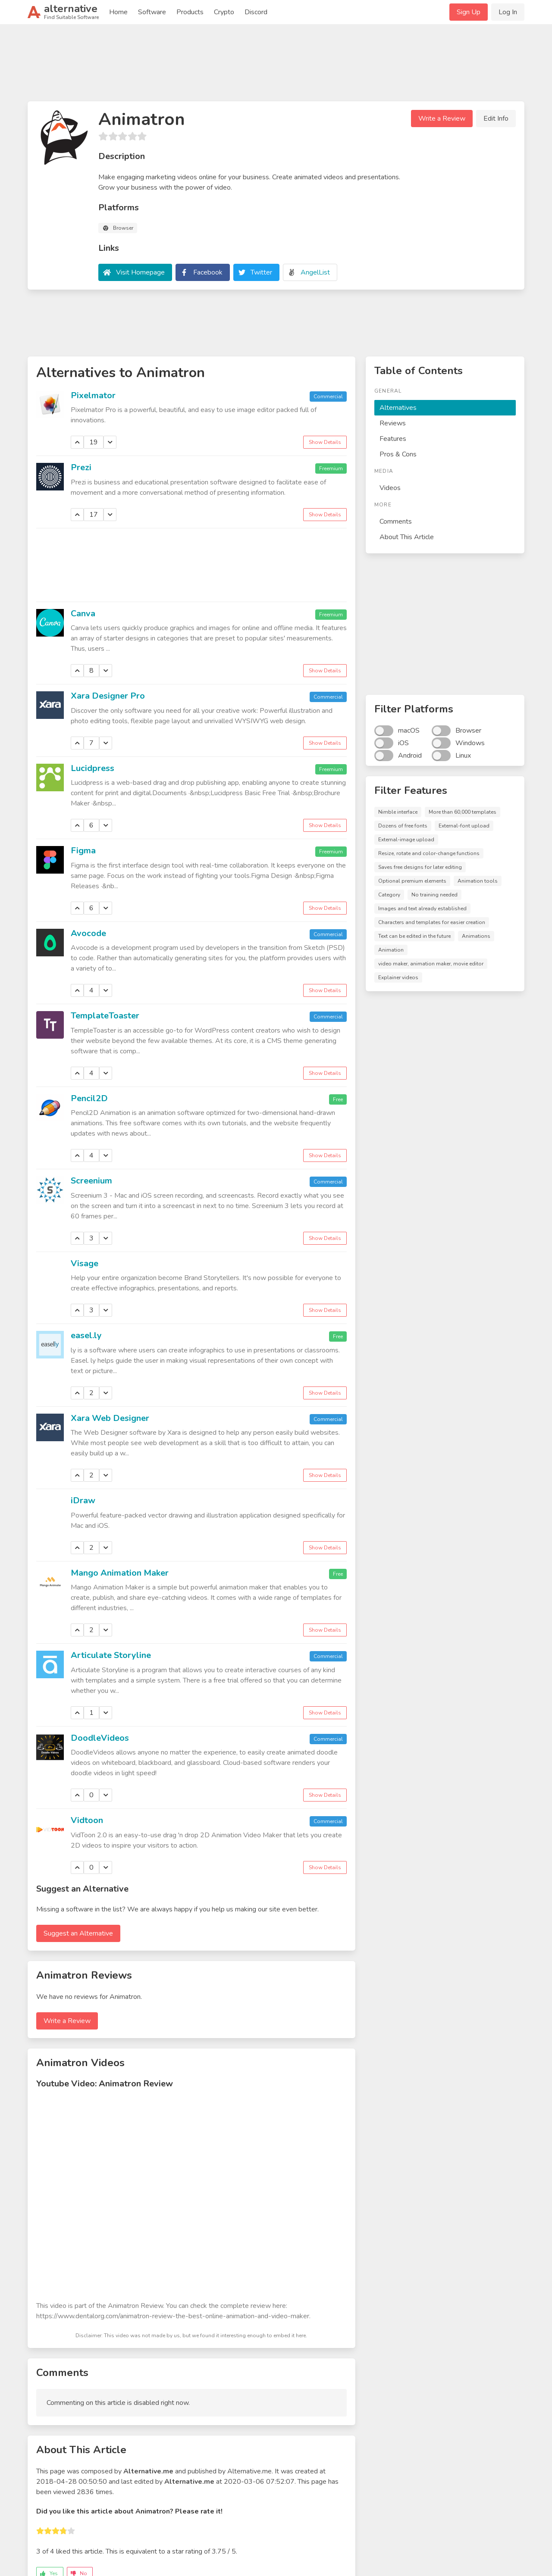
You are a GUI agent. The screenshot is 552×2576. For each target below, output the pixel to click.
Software (152, 12)
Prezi (81, 467)
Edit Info (495, 118)
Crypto (224, 12)
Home (118, 12)
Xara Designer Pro (108, 696)
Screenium (91, 1181)
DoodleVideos (100, 1738)
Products (190, 12)
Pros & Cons (398, 454)
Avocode (88, 933)
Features (393, 438)
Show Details (325, 442)
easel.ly (86, 1335)
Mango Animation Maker (120, 1573)
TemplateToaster (105, 1015)
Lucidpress (92, 768)
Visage (84, 1263)
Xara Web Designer (110, 1418)
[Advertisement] (276, 66)
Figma (83, 850)
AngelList (315, 272)
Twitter (261, 272)
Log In (508, 12)
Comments (396, 521)
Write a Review (441, 118)
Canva (83, 613)
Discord (256, 12)
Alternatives (398, 407)
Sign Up (468, 12)
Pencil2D (89, 1098)
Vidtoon (87, 1820)
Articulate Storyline (111, 1655)
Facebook (208, 272)
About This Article (407, 537)
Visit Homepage (140, 272)
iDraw (83, 1500)
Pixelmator (93, 395)
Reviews (393, 423)
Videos (390, 488)
